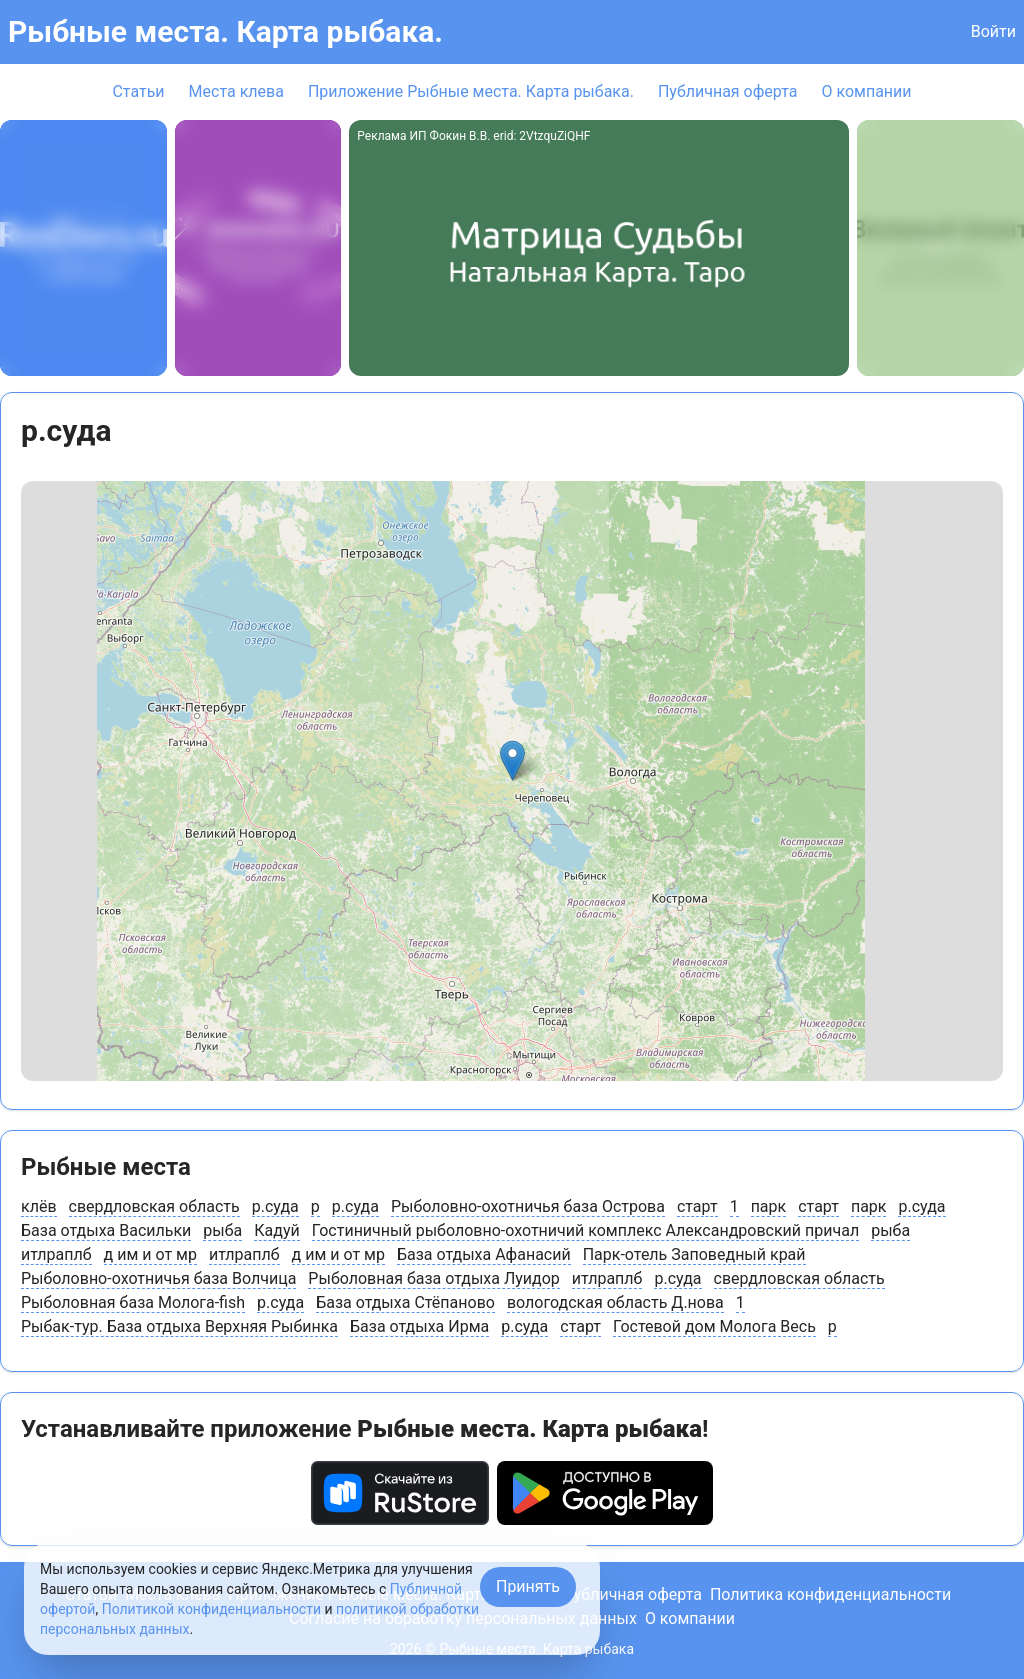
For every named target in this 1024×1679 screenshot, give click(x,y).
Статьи (138, 91)
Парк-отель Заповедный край (694, 1254)
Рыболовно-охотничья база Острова (528, 1206)
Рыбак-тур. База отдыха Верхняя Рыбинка (179, 1326)
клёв (39, 1206)
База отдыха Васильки (106, 1230)
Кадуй (276, 1230)
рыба (222, 1230)
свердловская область (154, 1206)
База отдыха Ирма (419, 1326)
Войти (993, 31)
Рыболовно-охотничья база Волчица (158, 1278)
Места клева (236, 91)
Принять (528, 1586)
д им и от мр (150, 1254)
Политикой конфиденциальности (211, 1609)
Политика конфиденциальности (830, 1594)
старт (697, 1206)
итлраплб (56, 1254)
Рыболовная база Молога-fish (133, 1302)
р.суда (275, 1206)
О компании (866, 91)
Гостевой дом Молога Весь (714, 1326)
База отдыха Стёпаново (405, 1302)
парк (769, 1206)
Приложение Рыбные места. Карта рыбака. (471, 91)
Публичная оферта (728, 91)
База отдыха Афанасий (484, 1254)
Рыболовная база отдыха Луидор (433, 1278)
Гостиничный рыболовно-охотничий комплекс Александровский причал (585, 1230)
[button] (512, 760)
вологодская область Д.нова (615, 1302)
